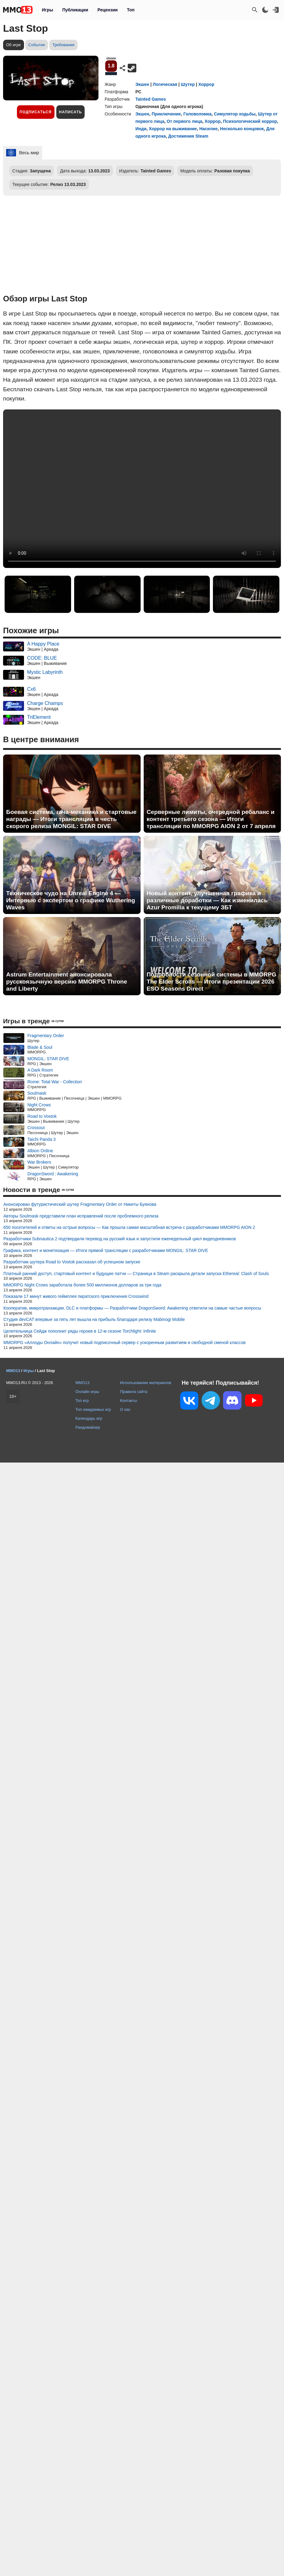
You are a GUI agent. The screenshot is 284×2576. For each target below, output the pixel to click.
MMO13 (82, 1382)
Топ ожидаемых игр (93, 1409)
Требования (63, 44)
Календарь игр (88, 1418)
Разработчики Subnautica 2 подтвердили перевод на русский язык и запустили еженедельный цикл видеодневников (119, 1238)
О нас (125, 1409)
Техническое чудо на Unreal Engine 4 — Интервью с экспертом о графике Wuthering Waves (70, 900)
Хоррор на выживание (173, 128)
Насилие (208, 128)
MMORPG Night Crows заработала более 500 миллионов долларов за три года (82, 1284)
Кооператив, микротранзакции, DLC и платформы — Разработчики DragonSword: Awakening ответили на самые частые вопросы (132, 1308)
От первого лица (184, 121)
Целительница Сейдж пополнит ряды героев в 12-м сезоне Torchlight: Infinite (79, 1331)
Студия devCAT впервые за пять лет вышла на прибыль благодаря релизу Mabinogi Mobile (94, 1319)
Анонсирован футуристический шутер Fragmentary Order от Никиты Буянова (79, 1204)
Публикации (75, 9)
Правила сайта (133, 1391)
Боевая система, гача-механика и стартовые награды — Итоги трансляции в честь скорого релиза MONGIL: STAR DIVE (71, 819)
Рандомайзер (87, 1427)
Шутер (188, 84)
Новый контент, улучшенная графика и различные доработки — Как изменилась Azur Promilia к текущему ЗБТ (207, 900)
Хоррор (206, 84)
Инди (140, 128)
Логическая (165, 84)
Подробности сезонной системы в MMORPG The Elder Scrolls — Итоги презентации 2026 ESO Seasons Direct (212, 981)
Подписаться (36, 112)
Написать (70, 112)
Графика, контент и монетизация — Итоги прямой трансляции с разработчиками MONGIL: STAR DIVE (105, 1250)
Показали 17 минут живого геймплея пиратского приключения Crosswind (75, 1296)
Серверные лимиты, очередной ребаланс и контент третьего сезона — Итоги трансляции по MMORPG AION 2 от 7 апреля (211, 819)
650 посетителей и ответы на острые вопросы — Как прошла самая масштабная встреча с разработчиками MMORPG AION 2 (129, 1227)
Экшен (142, 84)
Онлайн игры (87, 1391)
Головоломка (197, 113)
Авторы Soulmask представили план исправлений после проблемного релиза (80, 1216)
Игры (47, 9)
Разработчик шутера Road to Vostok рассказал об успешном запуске (71, 1261)
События (36, 44)
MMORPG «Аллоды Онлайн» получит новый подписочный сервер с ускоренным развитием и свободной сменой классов (124, 1342)
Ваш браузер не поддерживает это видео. (142, 488)
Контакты (128, 1400)
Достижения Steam (188, 136)
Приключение (166, 113)
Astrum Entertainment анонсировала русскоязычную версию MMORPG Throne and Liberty (66, 981)
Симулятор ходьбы (234, 113)
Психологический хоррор (250, 121)
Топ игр (82, 1400)
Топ (130, 9)
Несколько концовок (242, 128)
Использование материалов (145, 1382)
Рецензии (108, 9)
